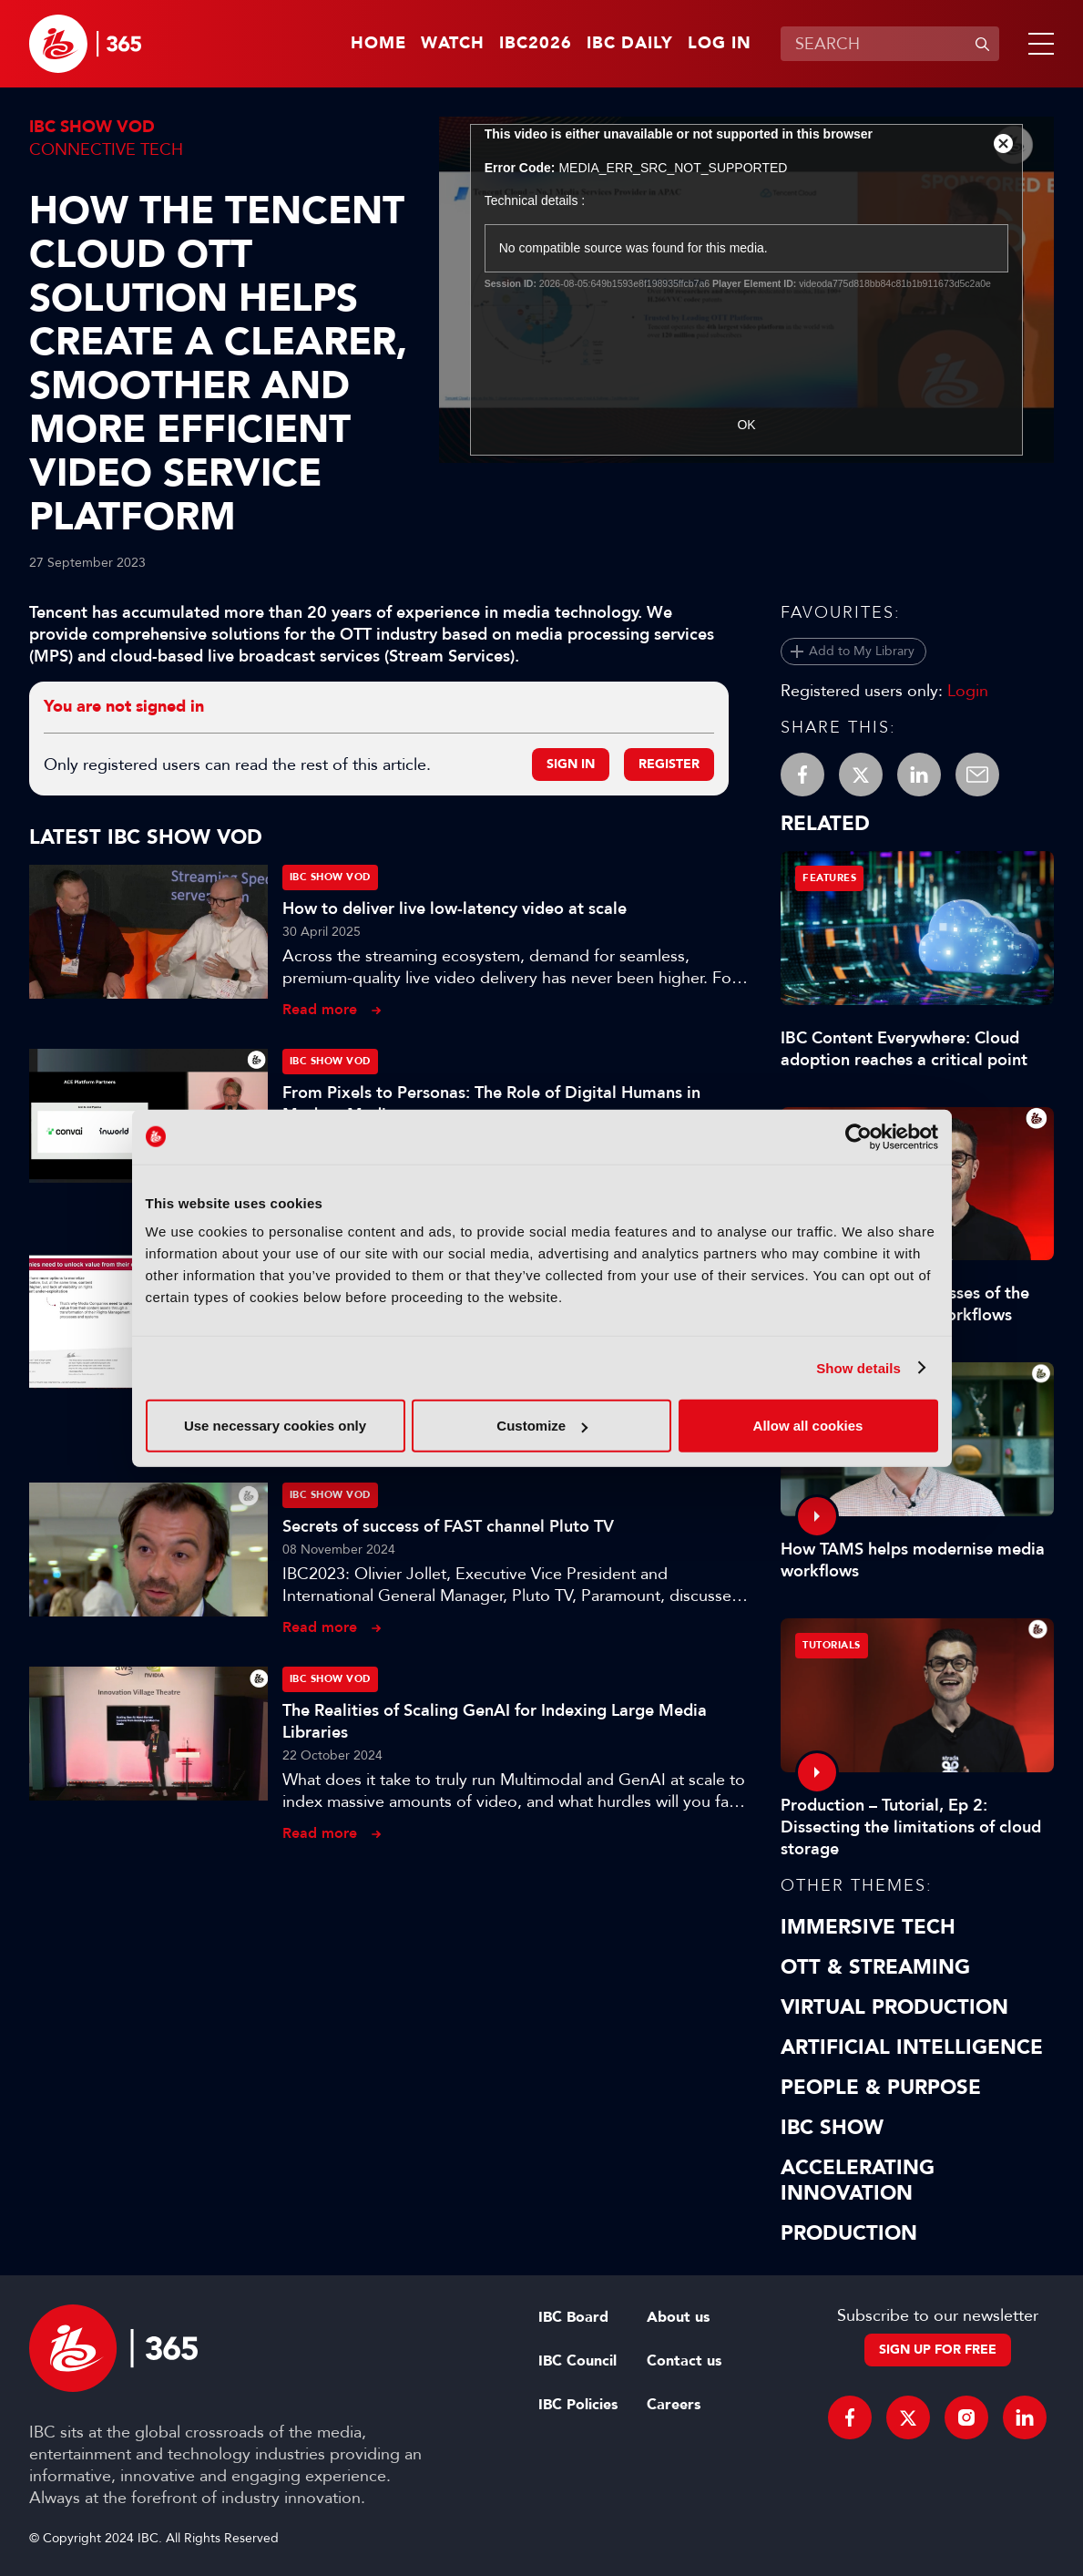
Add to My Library (861, 651)
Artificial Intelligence (912, 2047)
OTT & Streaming (875, 1967)
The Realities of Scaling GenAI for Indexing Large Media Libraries (494, 1721)
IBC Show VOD (92, 127)
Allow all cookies (808, 1425)
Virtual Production (894, 2007)
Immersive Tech (868, 1927)
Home (378, 44)
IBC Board (573, 2317)
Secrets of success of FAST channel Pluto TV (448, 1526)
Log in (719, 44)
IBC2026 (535, 44)
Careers (673, 2405)
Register (669, 764)
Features (829, 878)
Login (967, 691)
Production (849, 2233)
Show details (858, 1367)
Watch (453, 44)
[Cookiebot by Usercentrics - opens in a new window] (858, 1136)
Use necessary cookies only (275, 1425)
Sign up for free (937, 2349)
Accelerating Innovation (858, 2180)
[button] (1037, 44)
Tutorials (831, 1645)
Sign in (571, 764)
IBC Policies (578, 2405)
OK (746, 424)
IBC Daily (630, 44)
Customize (541, 1425)
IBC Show (832, 2127)
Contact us (684, 2361)
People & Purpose (881, 2087)
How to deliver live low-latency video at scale (454, 908)
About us (678, 2317)
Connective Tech (106, 149)
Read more (319, 1009)
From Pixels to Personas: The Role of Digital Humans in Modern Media (491, 1103)
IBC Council (577, 2361)
